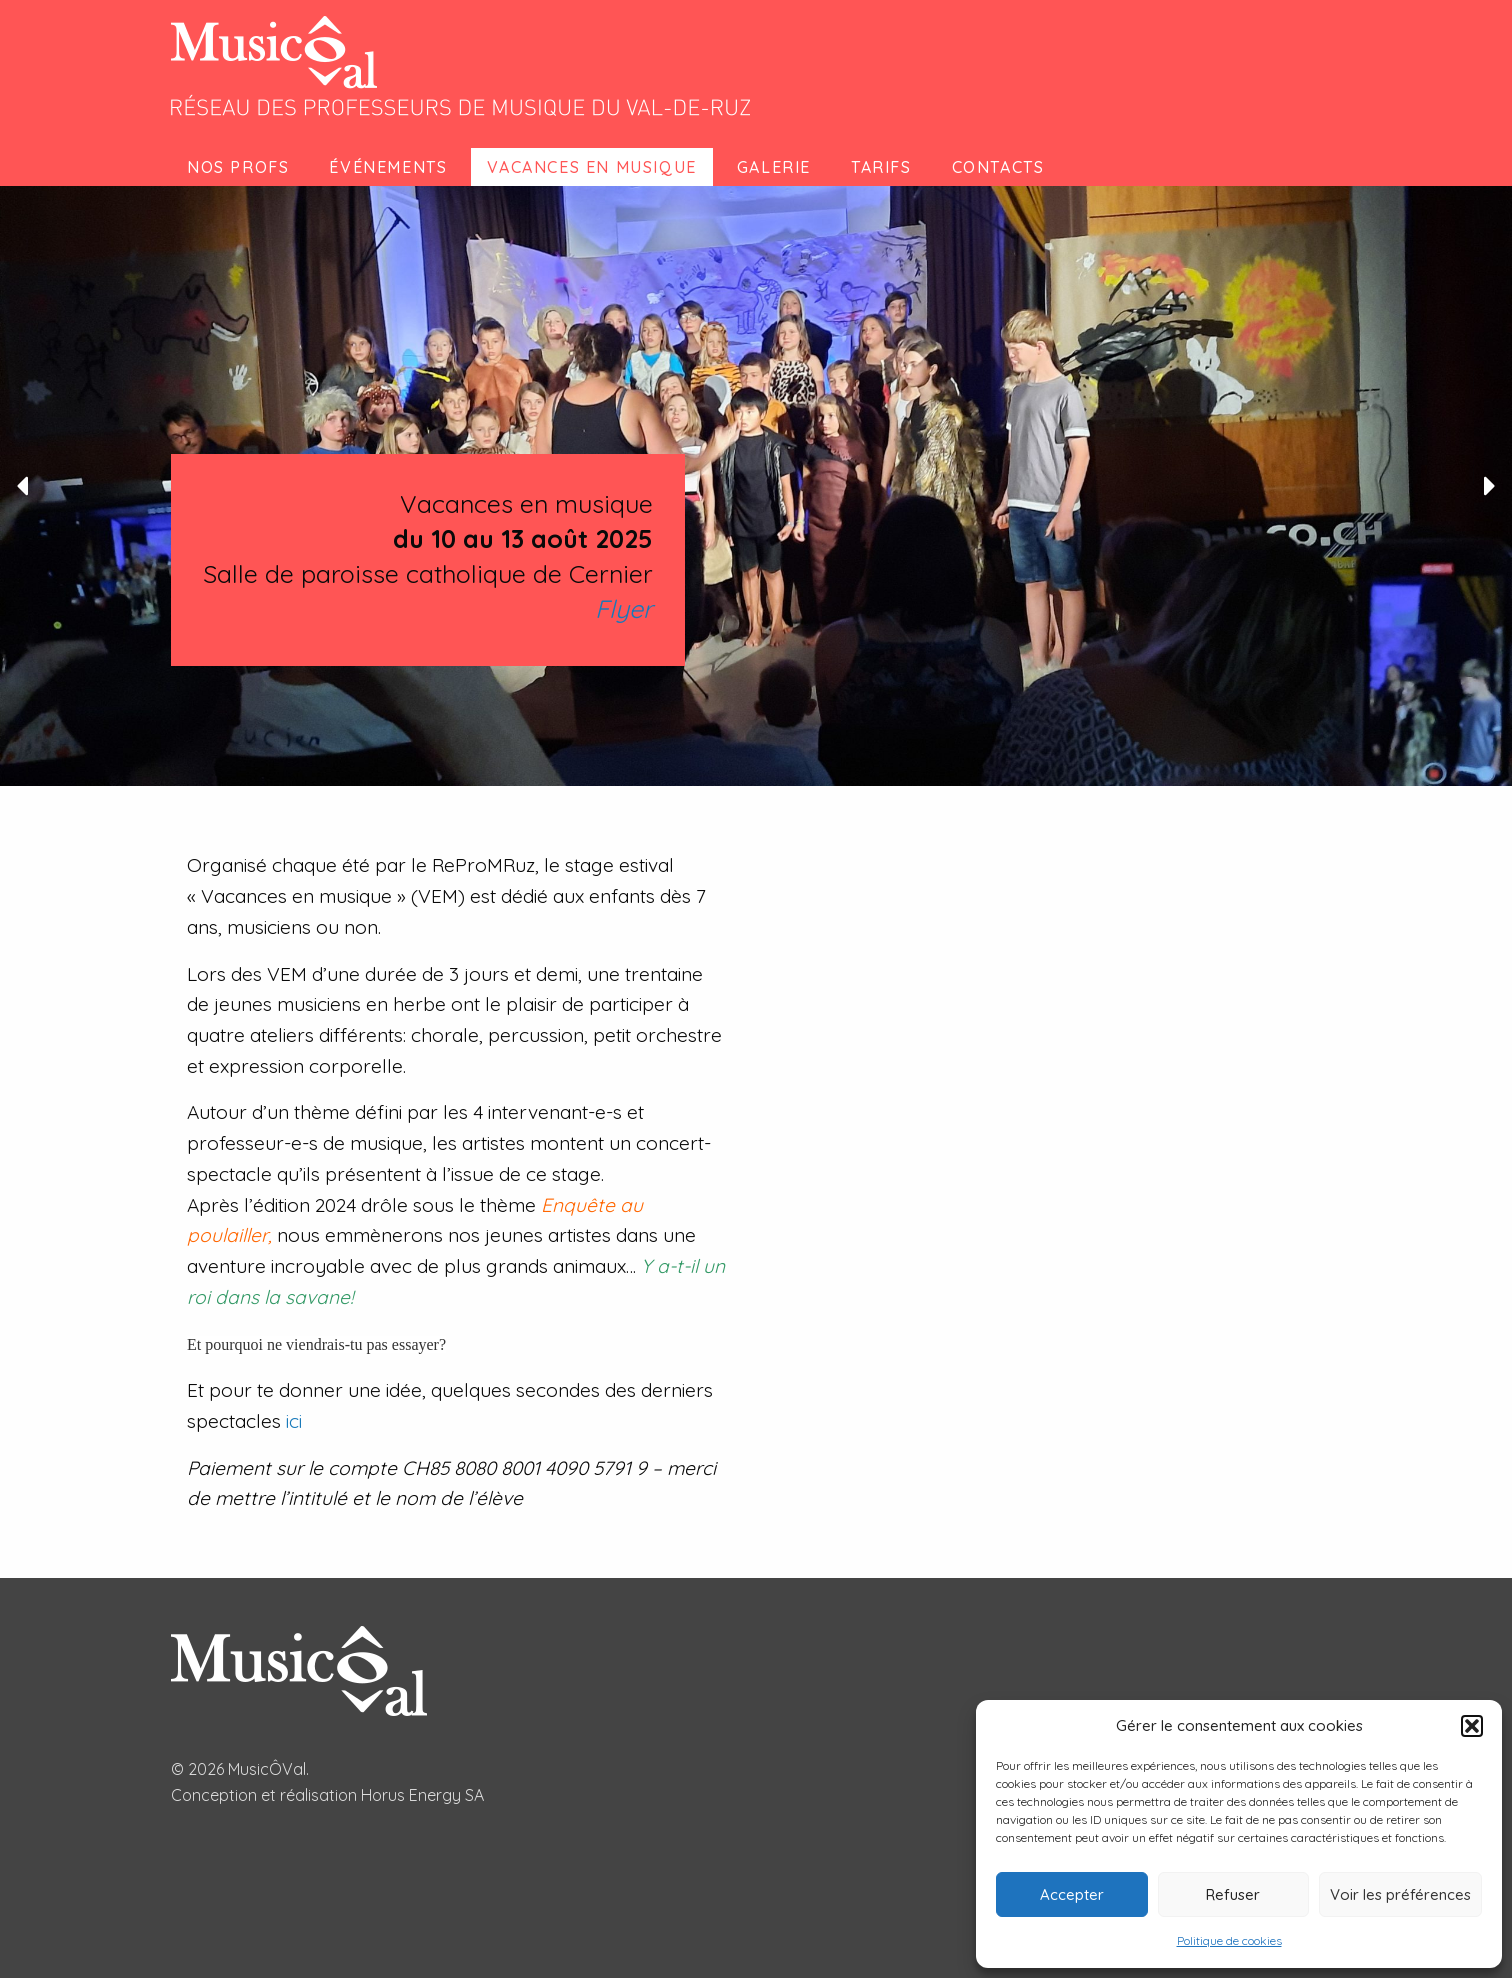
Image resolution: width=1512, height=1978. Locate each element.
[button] (1472, 1726)
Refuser (1233, 1894)
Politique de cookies (1229, 1940)
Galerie (774, 167)
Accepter (1072, 1894)
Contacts (998, 167)
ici (294, 1421)
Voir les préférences (1400, 1894)
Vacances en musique (591, 167)
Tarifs (881, 167)
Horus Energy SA (422, 1795)
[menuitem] (242, 167)
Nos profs (238, 167)
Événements (388, 167)
